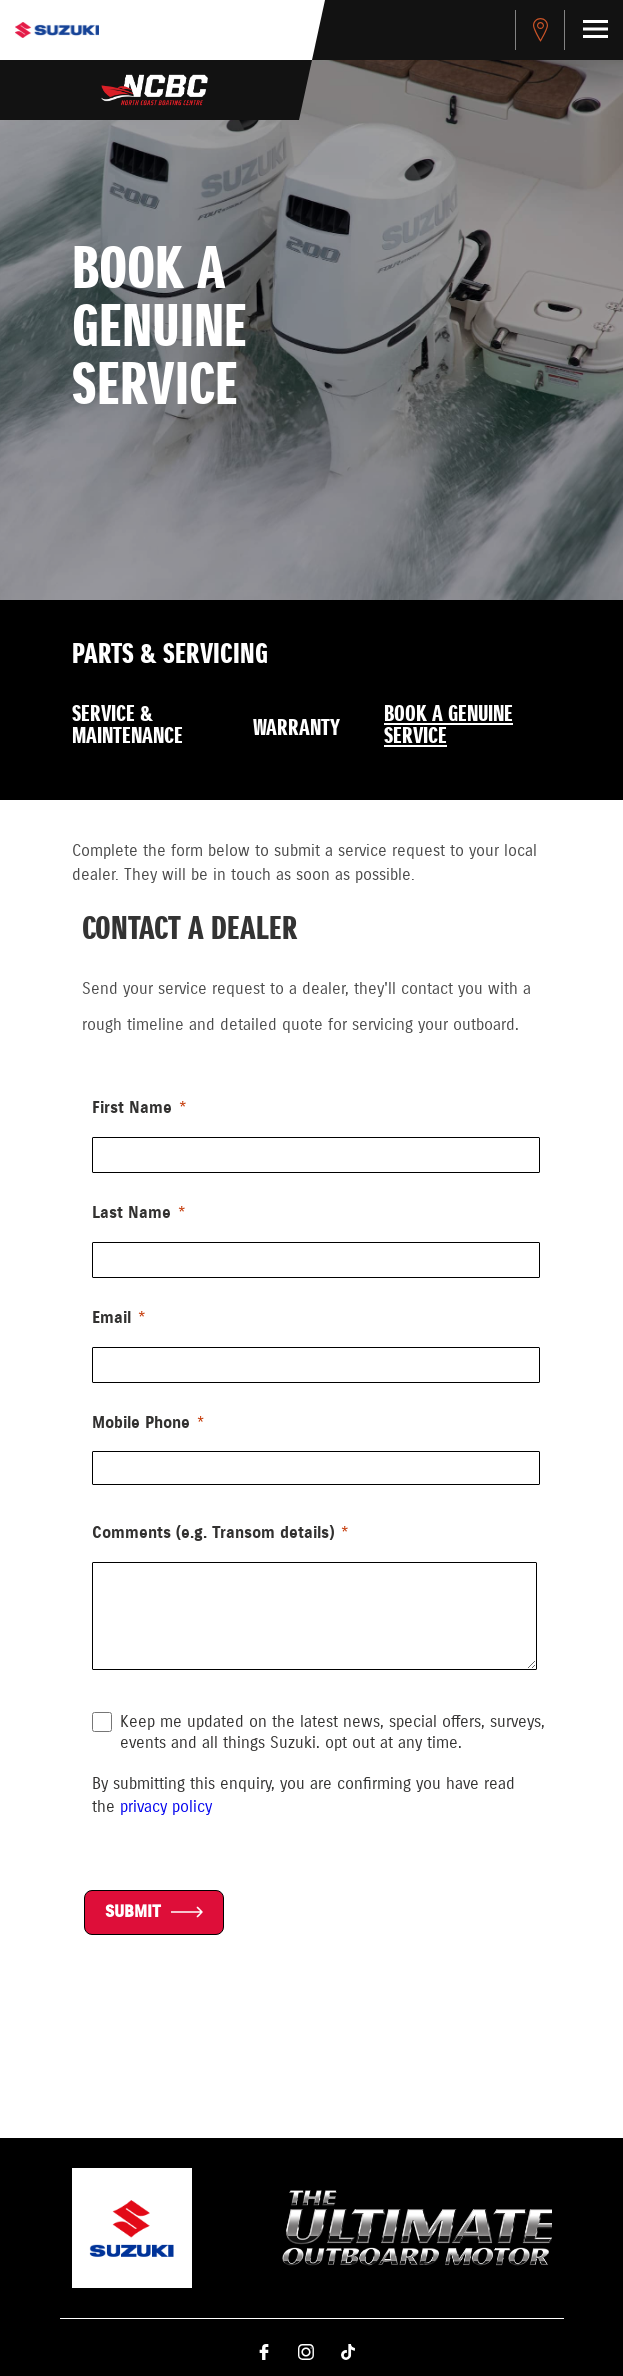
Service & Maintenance (127, 726)
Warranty (296, 729)
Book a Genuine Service (448, 726)
